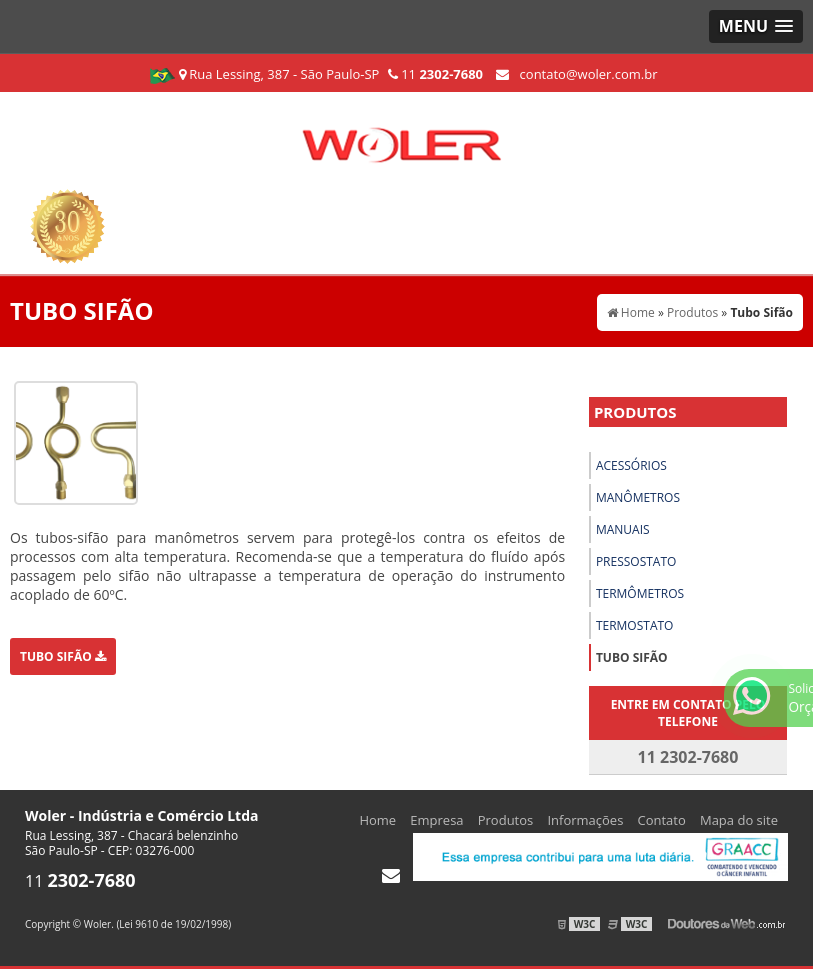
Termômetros (640, 593)
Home (377, 820)
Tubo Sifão (63, 656)
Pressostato (636, 561)
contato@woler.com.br (576, 74)
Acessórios (631, 465)
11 (435, 74)
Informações (585, 820)
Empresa (436, 820)
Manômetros (638, 497)
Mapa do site (739, 820)
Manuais (623, 529)
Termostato (635, 625)
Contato (662, 820)
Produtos (635, 412)
